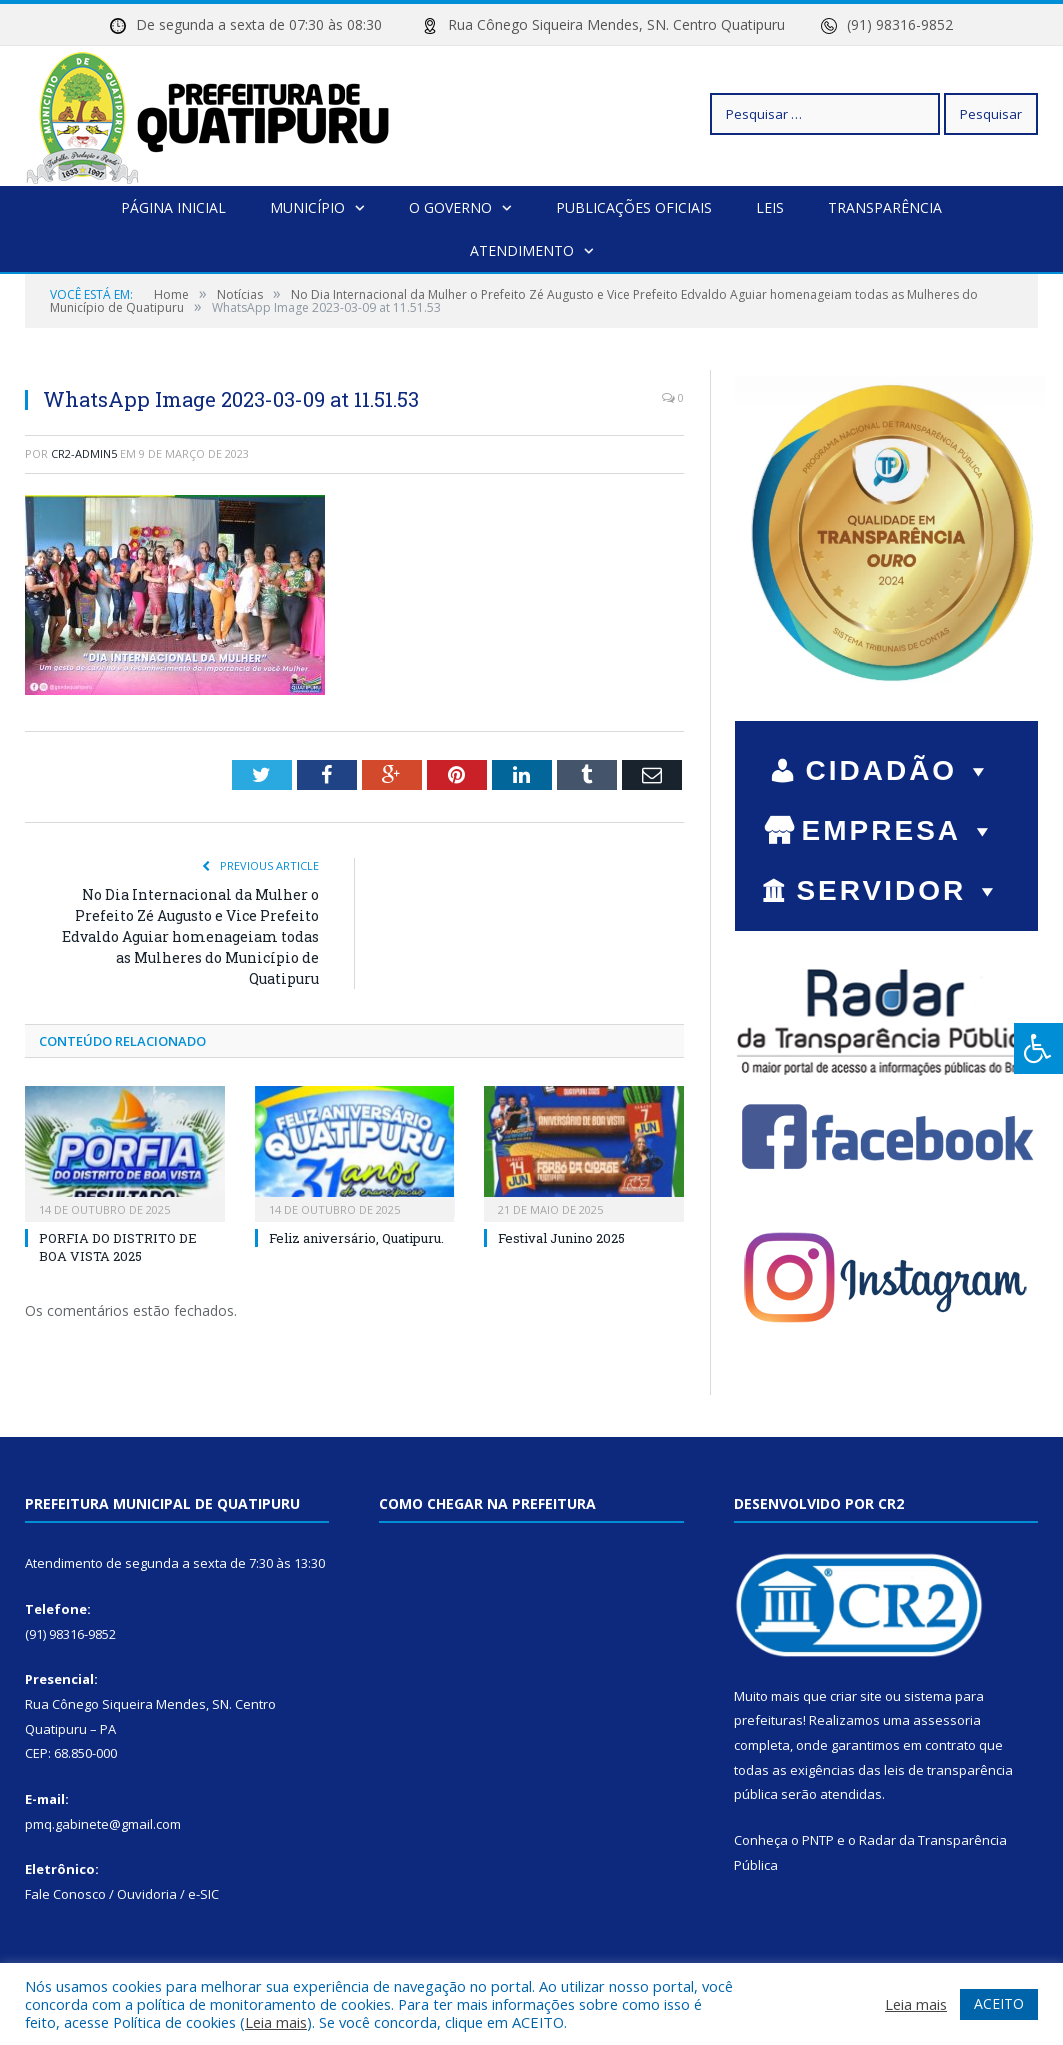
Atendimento (522, 250)
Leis (770, 207)
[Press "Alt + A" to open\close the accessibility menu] (1038, 1048)
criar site (856, 1696)
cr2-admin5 (84, 453)
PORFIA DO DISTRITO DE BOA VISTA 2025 (118, 1247)
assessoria (947, 1720)
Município (307, 207)
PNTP (818, 1840)
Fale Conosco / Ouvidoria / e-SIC (122, 1894)
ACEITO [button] (999, 2003)
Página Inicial (173, 207)
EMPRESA (900, 830)
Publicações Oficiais (634, 207)
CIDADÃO (899, 770)
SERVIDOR (899, 890)
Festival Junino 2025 (561, 1238)
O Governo (450, 207)
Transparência (885, 207)
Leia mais (276, 2022)
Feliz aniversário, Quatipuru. (356, 1238)
